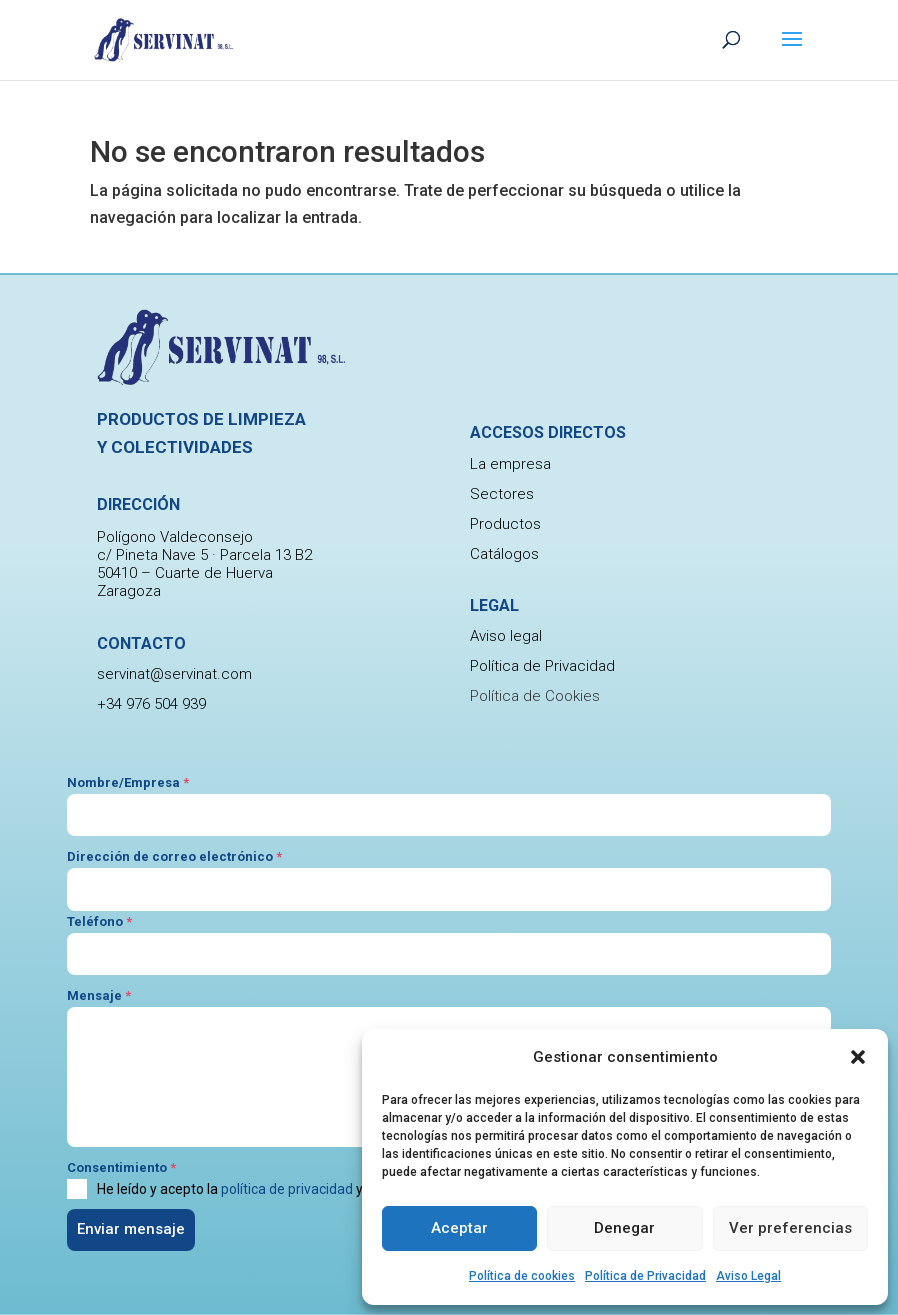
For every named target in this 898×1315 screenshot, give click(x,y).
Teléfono (99, 921)
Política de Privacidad (645, 1276)
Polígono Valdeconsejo (175, 537)
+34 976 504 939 (151, 704)
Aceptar (459, 1228)
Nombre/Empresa (128, 782)
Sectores (502, 494)
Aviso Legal (748, 1276)
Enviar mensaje (131, 1229)
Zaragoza (129, 591)
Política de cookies (522, 1276)
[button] (858, 1057)
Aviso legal (506, 636)
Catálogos (504, 554)
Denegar (624, 1228)
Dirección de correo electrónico (174, 856)
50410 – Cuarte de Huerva (185, 573)
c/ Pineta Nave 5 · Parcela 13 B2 (204, 555)
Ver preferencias (790, 1228)
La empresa (510, 464)
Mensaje (99, 995)
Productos (505, 524)
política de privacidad (287, 1189)
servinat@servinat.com (174, 674)
